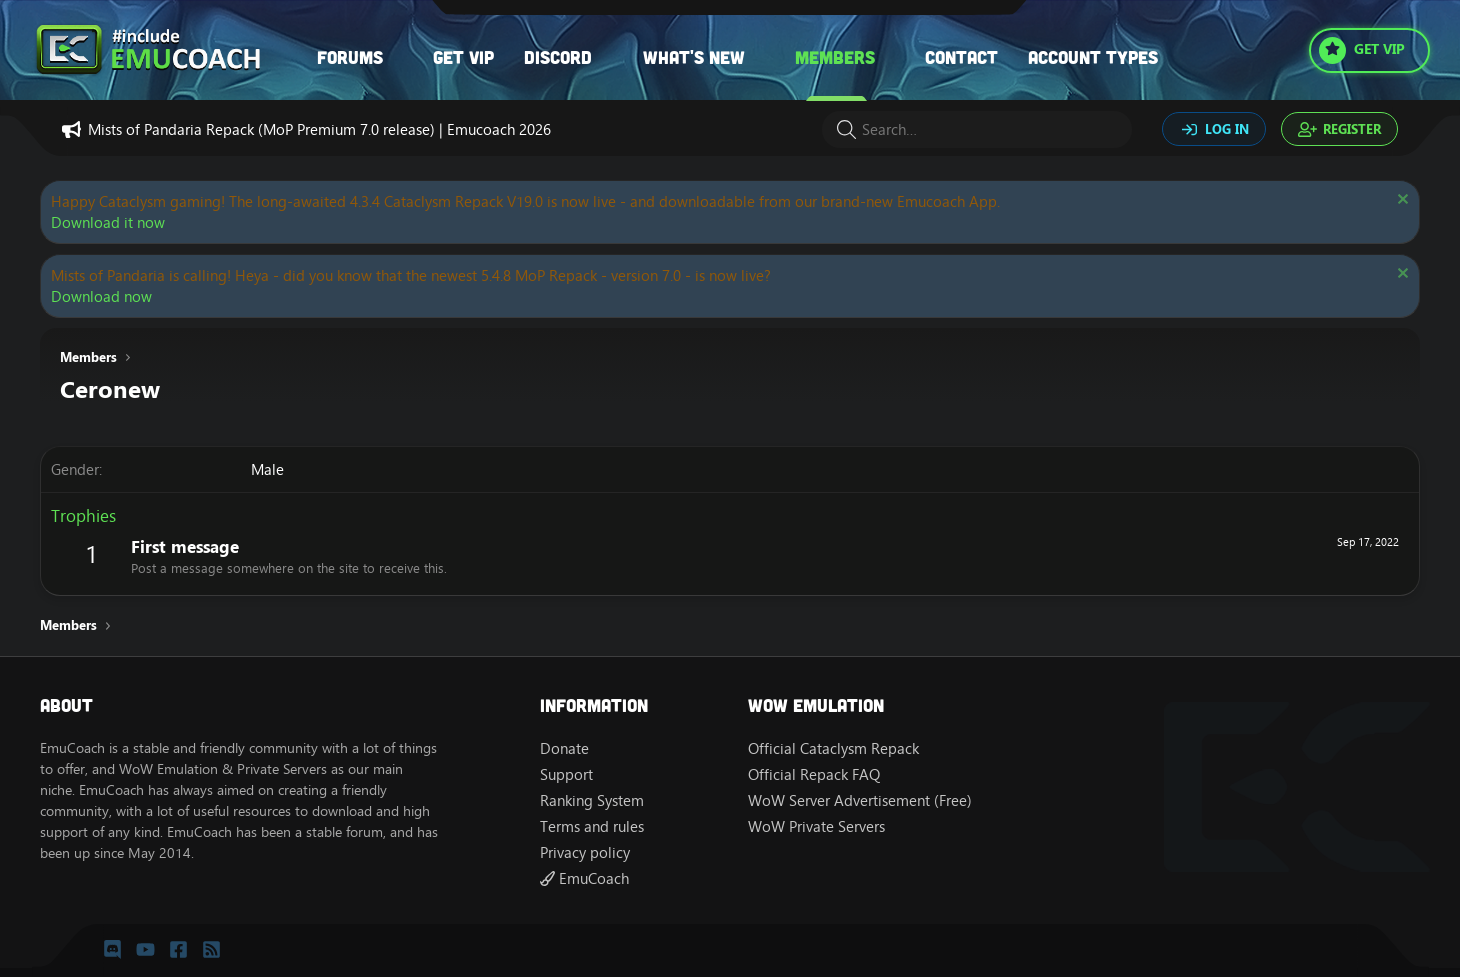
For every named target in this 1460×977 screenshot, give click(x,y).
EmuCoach (584, 878)
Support (566, 774)
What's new (694, 57)
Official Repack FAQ (814, 774)
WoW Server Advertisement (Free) (860, 800)
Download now (101, 296)
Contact (961, 57)
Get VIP (463, 57)
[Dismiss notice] (1400, 201)
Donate (564, 748)
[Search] (977, 129)
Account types (1093, 57)
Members (835, 57)
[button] (403, 57)
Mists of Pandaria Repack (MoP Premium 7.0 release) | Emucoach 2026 (319, 129)
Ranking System (592, 800)
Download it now (108, 222)
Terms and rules (592, 826)
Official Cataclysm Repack (833, 748)
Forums (350, 57)
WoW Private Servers (816, 826)
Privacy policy (585, 852)
